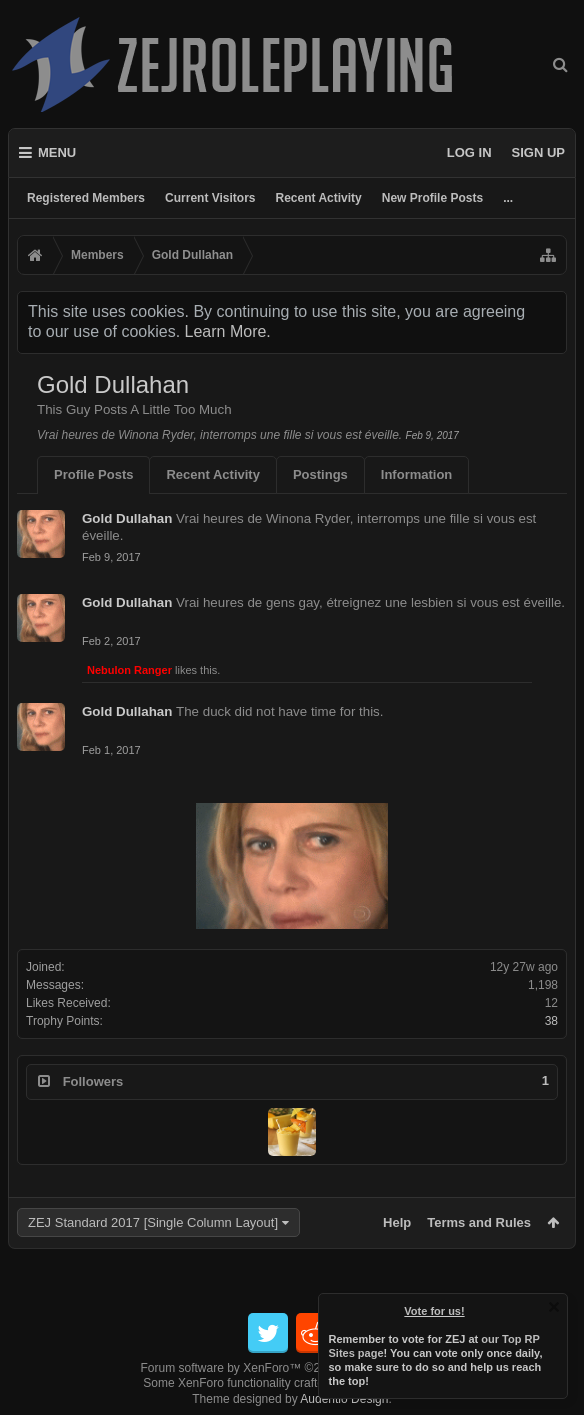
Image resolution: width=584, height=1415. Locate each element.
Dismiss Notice (554, 1307)
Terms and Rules (479, 1222)
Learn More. (228, 331)
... (508, 198)
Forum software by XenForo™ (292, 1368)
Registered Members (86, 198)
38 (551, 1021)
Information (417, 474)
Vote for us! (435, 1311)
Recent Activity (319, 198)
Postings (320, 474)
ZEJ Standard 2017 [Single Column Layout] (153, 1222)
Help (397, 1222)
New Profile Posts (432, 198)
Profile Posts (93, 474)
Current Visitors (210, 198)
